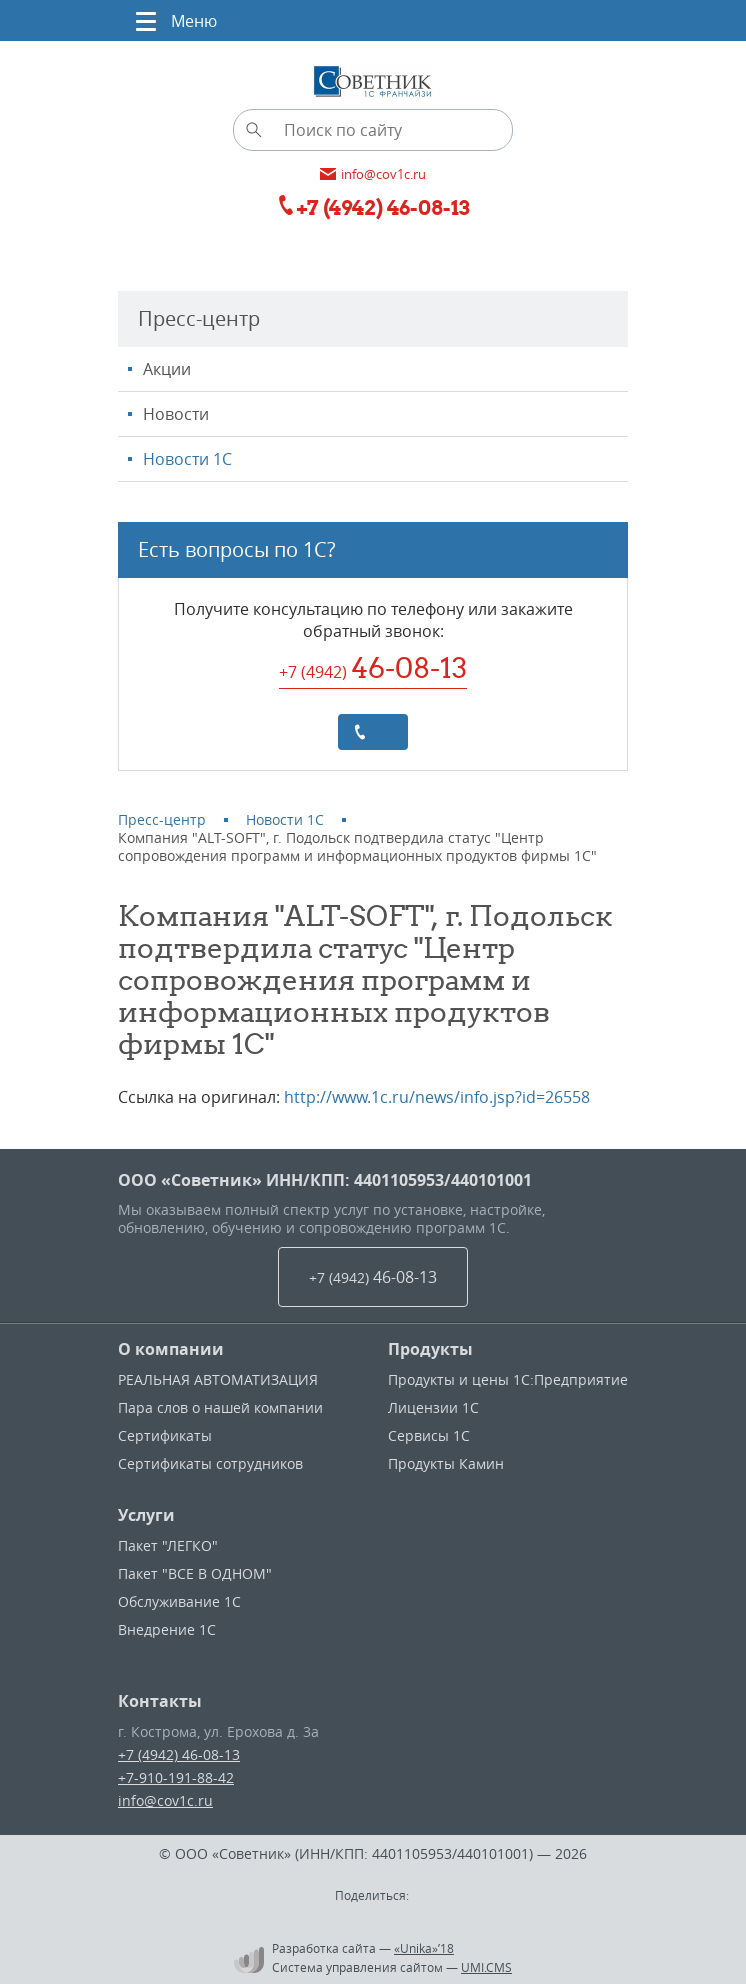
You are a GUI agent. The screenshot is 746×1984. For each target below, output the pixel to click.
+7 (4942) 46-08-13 (179, 1754)
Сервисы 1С (429, 1435)
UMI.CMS (486, 1967)
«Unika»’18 (424, 1948)
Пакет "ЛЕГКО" (168, 1545)
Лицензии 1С (433, 1407)
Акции (167, 369)
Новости (176, 414)
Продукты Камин (446, 1463)
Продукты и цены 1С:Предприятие (508, 1379)
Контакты (160, 1701)
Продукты (430, 1349)
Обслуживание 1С (179, 1601)
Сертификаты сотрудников (210, 1463)
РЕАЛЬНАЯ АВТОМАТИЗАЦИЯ (218, 1379)
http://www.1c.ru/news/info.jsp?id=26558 (437, 1097)
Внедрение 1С (167, 1629)
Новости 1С (187, 459)
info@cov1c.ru (165, 1800)
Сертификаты (165, 1435)
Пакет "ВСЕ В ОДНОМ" (195, 1573)
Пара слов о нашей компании (220, 1407)
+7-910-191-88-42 (176, 1777)
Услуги (146, 1515)
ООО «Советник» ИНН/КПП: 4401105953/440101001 (325, 1180)
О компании (171, 1349)
